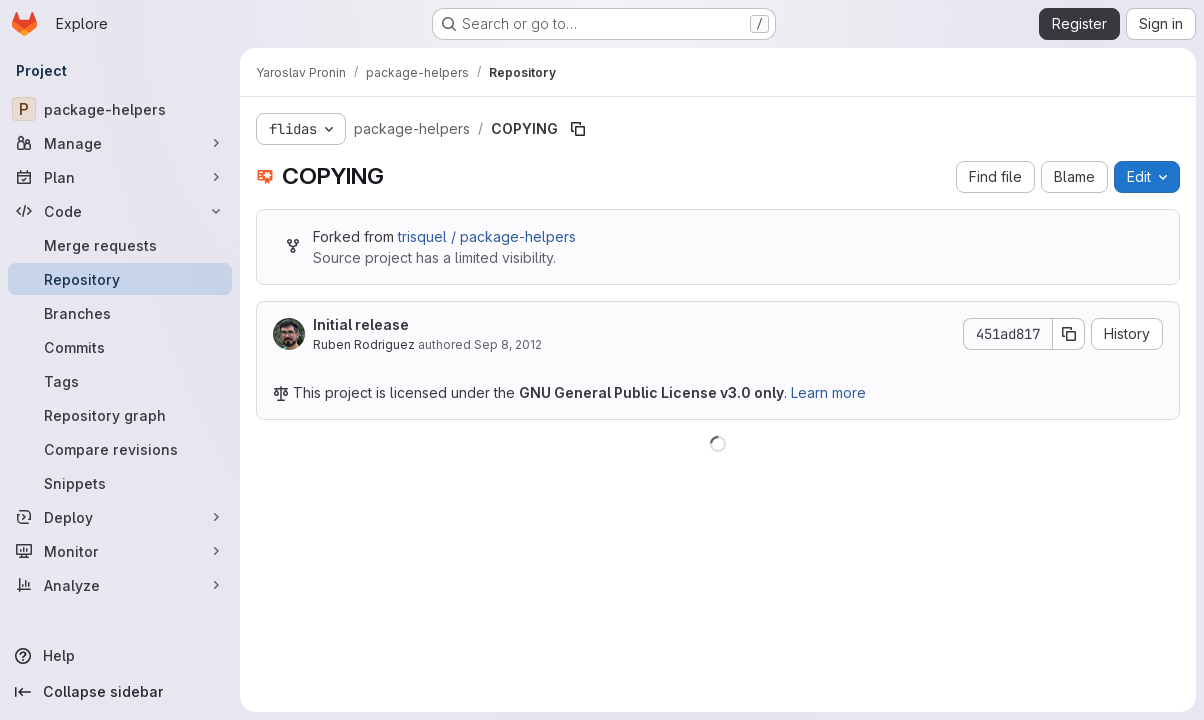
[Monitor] (120, 551)
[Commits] (120, 347)
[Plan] (120, 177)
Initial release (361, 324)
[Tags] (120, 381)
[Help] (120, 656)
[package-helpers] (120, 109)
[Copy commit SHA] (1069, 334)
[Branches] (120, 313)
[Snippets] (120, 483)
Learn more (828, 392)
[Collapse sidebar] (120, 692)
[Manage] (120, 143)
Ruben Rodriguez (364, 344)
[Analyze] (120, 585)
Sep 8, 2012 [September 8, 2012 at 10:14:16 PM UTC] (508, 344)
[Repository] (120, 279)
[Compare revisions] (120, 449)
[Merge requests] (120, 245)
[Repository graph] (120, 415)
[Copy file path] (578, 129)
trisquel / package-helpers (487, 236)
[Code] (120, 211)
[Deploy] (120, 517)
